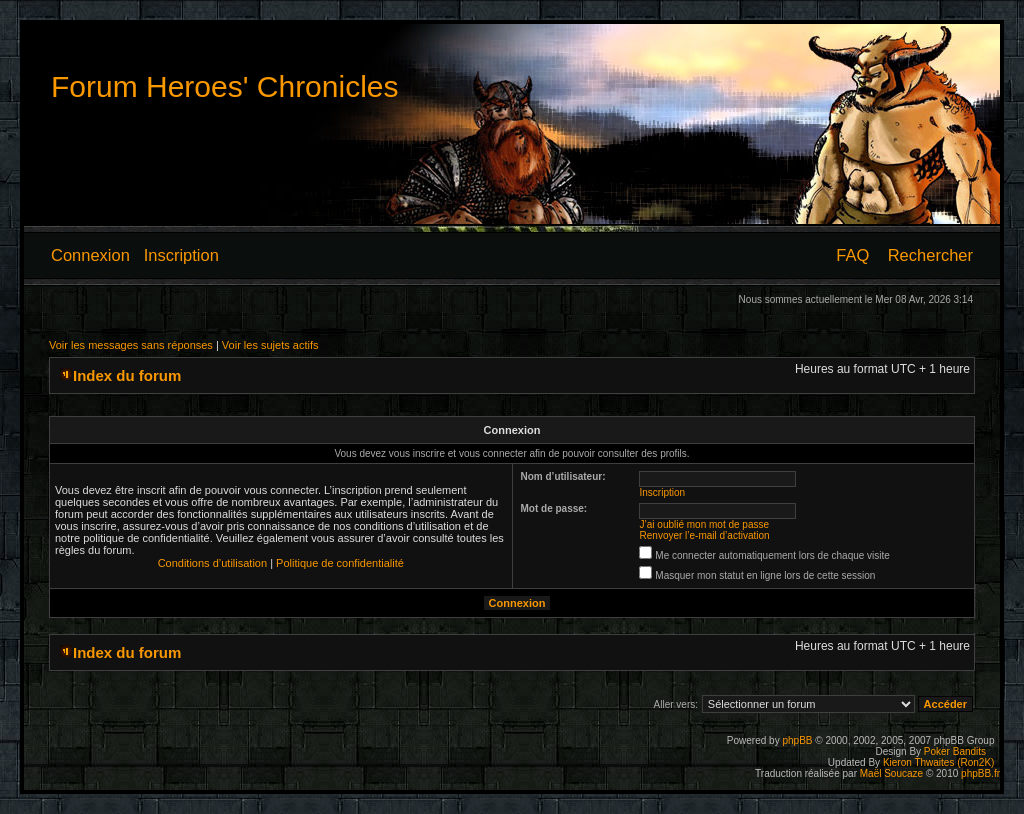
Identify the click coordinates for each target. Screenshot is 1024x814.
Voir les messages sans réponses (131, 345)
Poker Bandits (955, 751)
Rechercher (930, 255)
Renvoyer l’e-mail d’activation (705, 535)
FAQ (852, 255)
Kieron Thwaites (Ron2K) (939, 762)
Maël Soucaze (891, 773)
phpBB (797, 740)
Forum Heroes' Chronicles (225, 86)
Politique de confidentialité (340, 563)
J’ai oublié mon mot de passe (705, 524)
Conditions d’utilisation (212, 563)
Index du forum (127, 375)
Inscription (181, 255)
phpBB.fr (980, 773)
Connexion (90, 255)
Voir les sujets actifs (270, 345)
